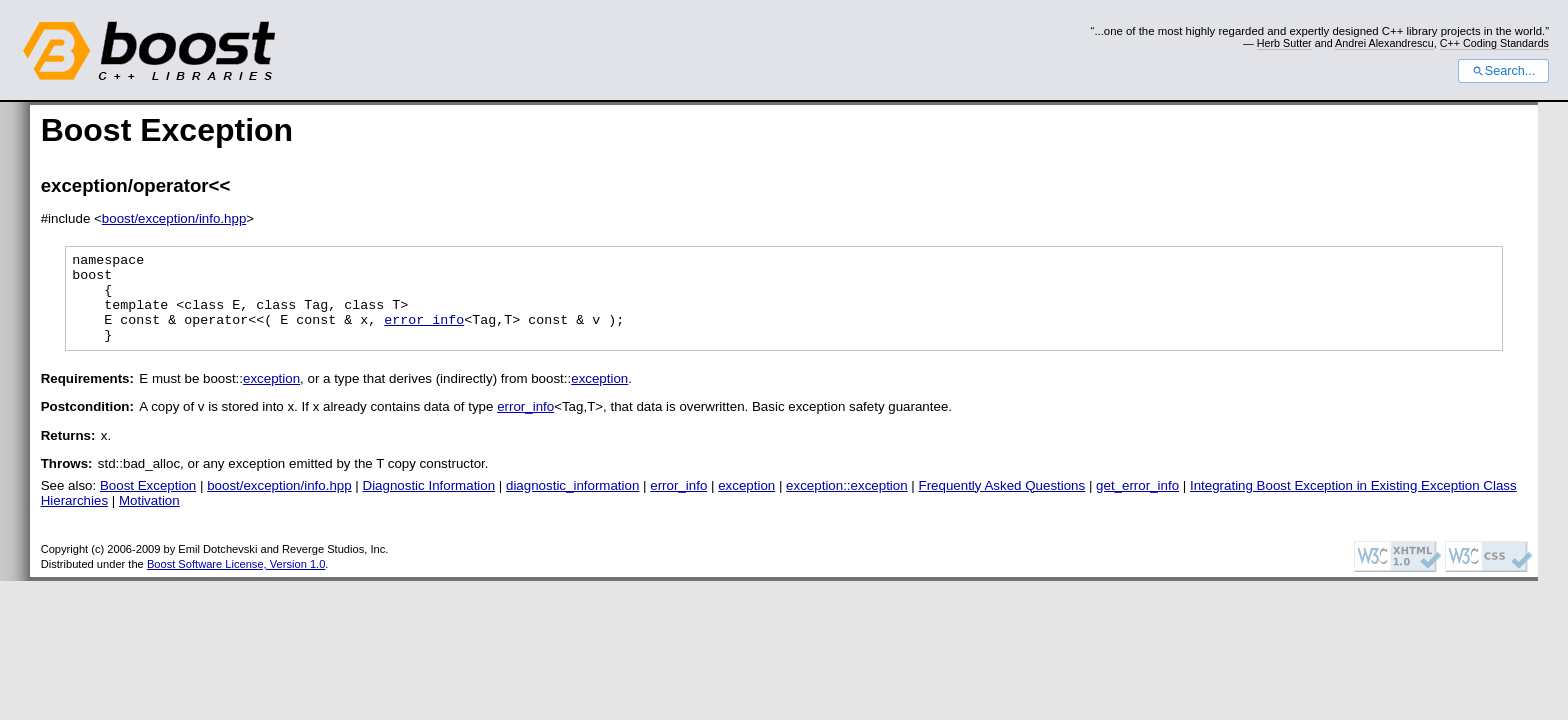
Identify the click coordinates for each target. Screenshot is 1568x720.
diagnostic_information (572, 503)
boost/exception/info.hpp (174, 218)
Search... (1503, 71)
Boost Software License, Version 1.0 (236, 582)
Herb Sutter (1284, 43)
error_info (424, 334)
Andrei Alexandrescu (1384, 43)
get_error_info (1137, 503)
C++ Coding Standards (1494, 43)
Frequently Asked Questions (1002, 503)
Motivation (149, 518)
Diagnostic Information (429, 503)
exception (271, 396)
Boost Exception (148, 503)
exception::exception (847, 503)
